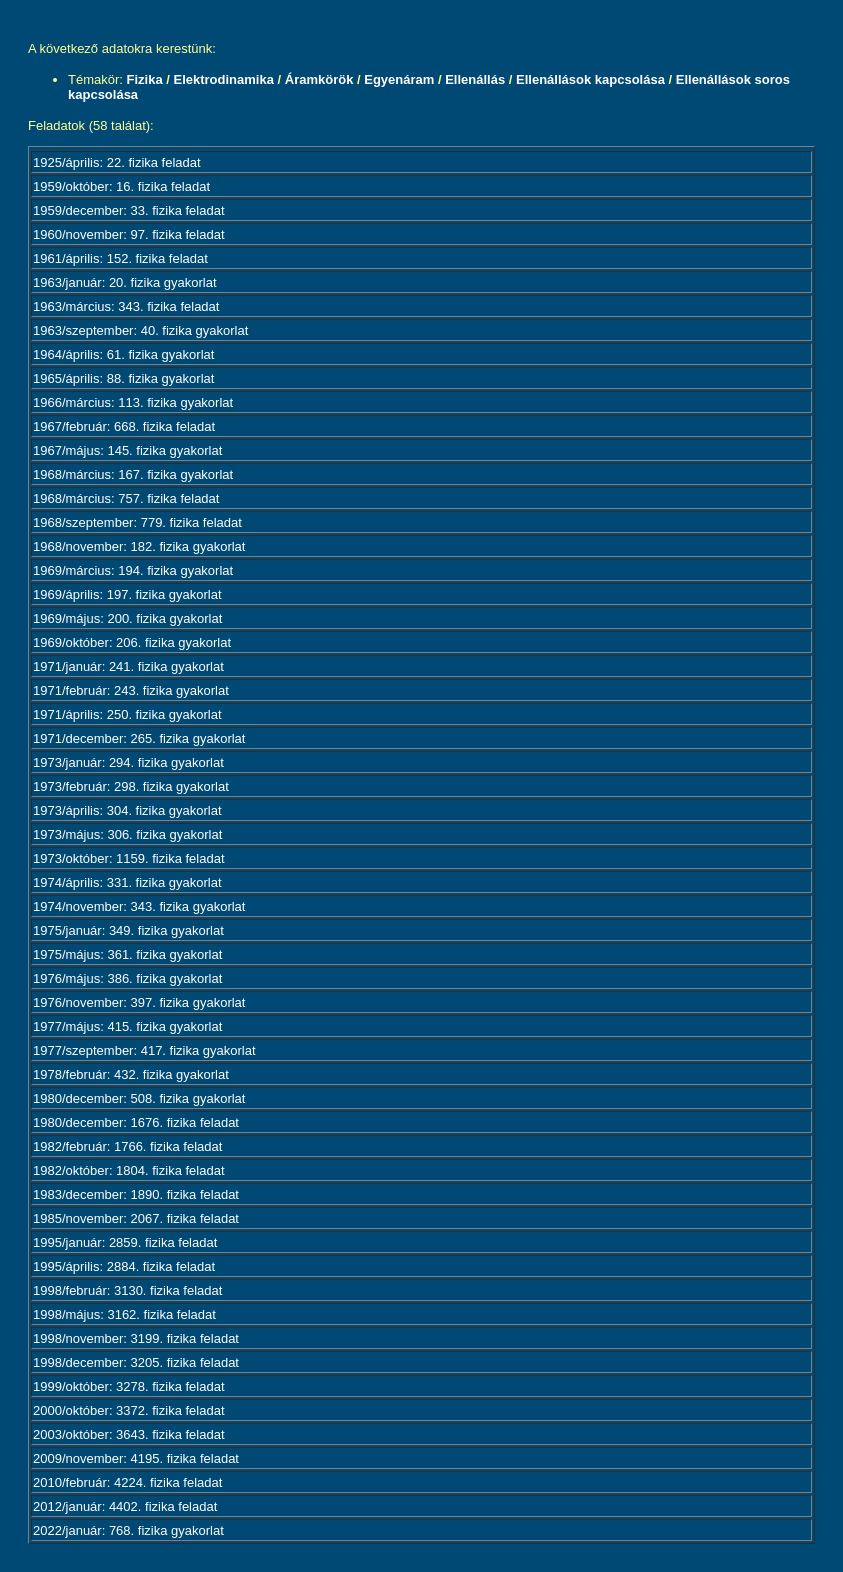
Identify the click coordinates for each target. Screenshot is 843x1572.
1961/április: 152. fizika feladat (120, 258)
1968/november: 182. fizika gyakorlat (139, 546)
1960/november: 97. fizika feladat (129, 234)
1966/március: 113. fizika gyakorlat (133, 402)
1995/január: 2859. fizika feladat (125, 1242)
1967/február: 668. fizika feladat (124, 426)
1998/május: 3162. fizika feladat (124, 1314)
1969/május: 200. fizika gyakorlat (127, 618)
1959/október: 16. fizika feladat (121, 186)
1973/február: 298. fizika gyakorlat (131, 786)
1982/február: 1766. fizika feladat (127, 1146)
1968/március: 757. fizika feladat (126, 498)
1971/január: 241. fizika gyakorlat (128, 666)
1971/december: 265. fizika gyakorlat (139, 738)
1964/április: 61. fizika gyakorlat (123, 354)
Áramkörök (319, 79)
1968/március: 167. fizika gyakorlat (133, 474)
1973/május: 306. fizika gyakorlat (127, 834)
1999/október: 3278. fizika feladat (129, 1386)
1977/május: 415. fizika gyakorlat (127, 1026)
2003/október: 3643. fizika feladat (129, 1434)
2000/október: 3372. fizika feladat (129, 1410)
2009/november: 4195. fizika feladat (136, 1458)
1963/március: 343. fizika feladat (126, 306)
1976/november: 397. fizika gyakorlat (139, 1002)
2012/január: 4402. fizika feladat (125, 1506)
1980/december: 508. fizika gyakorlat (139, 1098)
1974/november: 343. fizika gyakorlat (139, 906)
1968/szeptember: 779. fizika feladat (137, 522)
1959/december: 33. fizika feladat (129, 210)
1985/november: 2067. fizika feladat (136, 1218)
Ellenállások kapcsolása (590, 79)
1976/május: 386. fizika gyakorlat (127, 978)
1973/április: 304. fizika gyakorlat (127, 810)
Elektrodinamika (223, 79)
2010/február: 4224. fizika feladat (127, 1482)
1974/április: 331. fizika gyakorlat (127, 882)
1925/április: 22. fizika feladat (117, 162)
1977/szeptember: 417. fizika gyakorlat (144, 1050)
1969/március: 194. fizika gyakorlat (133, 570)
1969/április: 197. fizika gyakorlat (127, 594)
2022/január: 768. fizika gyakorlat (128, 1530)
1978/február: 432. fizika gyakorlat (131, 1074)
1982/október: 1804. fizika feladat (129, 1170)
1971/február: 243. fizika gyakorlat (131, 690)
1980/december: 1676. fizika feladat (136, 1122)
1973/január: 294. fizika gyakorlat (128, 762)
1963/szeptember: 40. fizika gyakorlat (140, 330)
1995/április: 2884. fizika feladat (124, 1266)
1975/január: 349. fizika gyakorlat (128, 930)
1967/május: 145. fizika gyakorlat (127, 450)
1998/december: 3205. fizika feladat (136, 1362)
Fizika (145, 79)
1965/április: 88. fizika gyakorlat (123, 378)
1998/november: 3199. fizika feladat (136, 1338)
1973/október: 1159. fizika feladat (129, 858)
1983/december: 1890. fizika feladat (136, 1194)
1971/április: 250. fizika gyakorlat (127, 714)
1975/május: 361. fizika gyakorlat (127, 954)
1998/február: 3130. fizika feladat (127, 1290)
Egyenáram (399, 79)
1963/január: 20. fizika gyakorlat (125, 282)
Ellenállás (475, 79)
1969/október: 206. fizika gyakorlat (132, 642)
